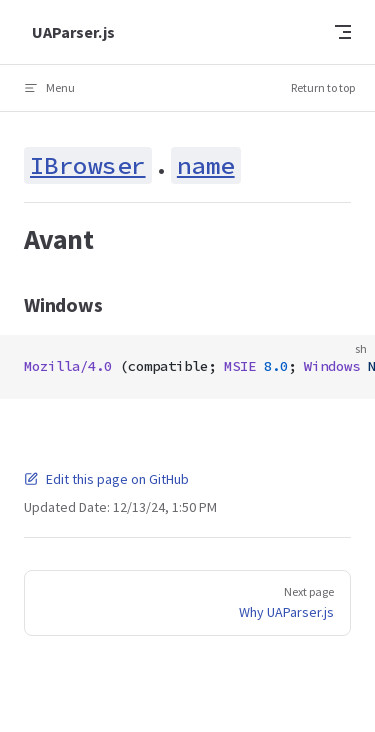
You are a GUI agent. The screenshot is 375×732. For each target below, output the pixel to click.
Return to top (323, 87)
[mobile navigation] (343, 32)
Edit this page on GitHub (106, 479)
